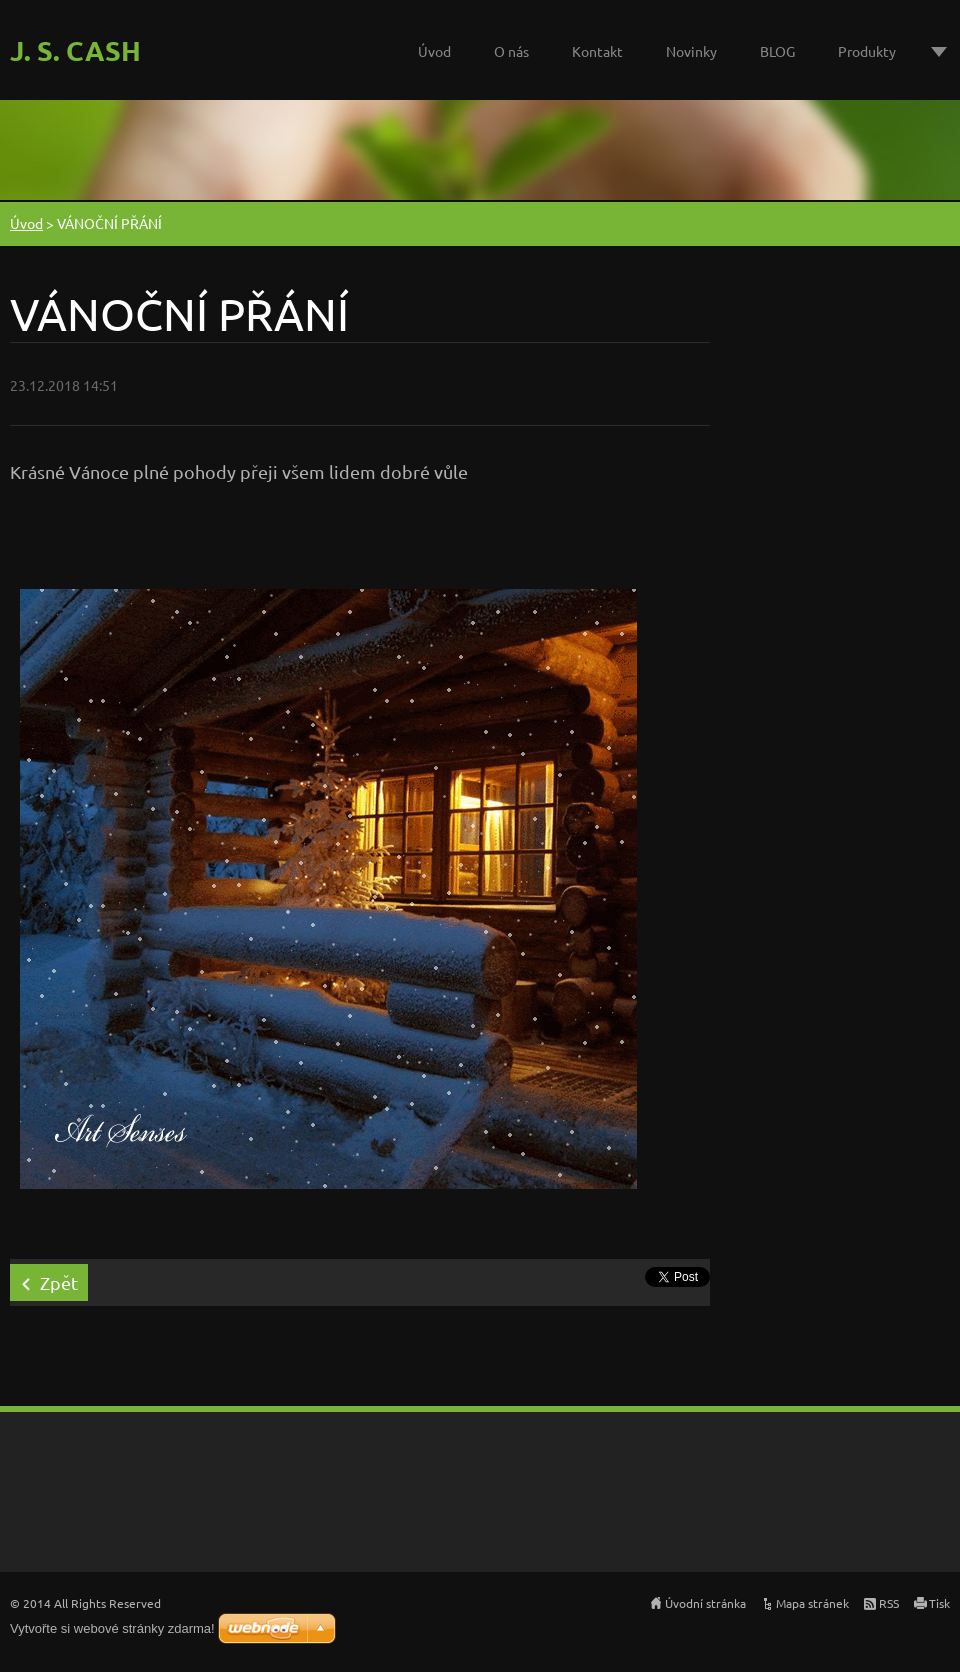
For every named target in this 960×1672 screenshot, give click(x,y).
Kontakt (597, 51)
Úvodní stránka (705, 1603)
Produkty (867, 51)
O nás (511, 51)
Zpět (59, 1282)
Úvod (434, 51)
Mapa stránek (812, 1603)
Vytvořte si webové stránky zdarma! (112, 1628)
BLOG (777, 51)
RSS (889, 1603)
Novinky (691, 51)
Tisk (939, 1603)
